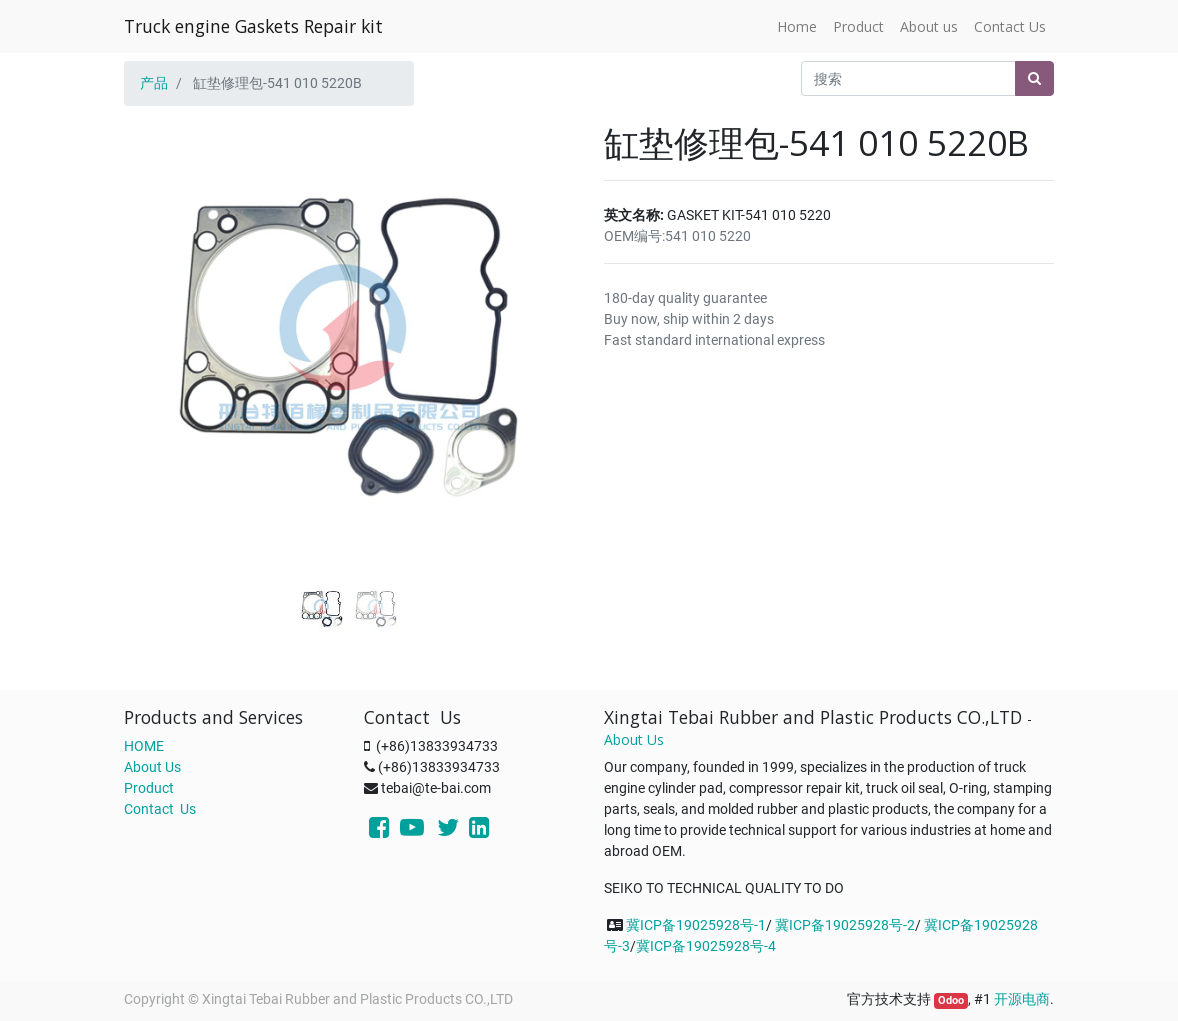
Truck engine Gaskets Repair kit (253, 26)
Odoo (951, 1000)
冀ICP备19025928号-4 (706, 946)
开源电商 (1022, 999)
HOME (144, 746)
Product (149, 788)
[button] (158, 322)
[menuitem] (797, 26)
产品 (154, 83)
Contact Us (160, 809)
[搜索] (1034, 78)
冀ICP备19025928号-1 (696, 925)
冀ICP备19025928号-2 (845, 925)
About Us (152, 767)
